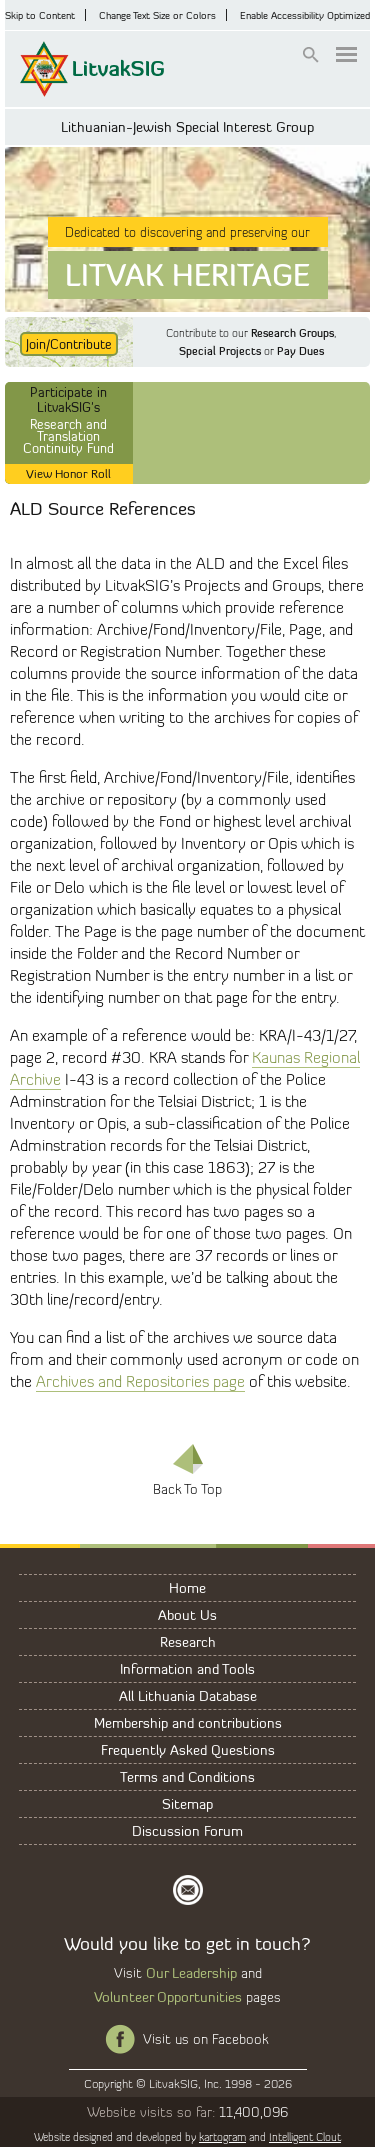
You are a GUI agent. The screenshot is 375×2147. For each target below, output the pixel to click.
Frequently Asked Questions (188, 1749)
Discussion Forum (187, 1830)
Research (188, 1641)
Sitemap (187, 1803)
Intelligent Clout (305, 2137)
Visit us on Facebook (205, 2039)
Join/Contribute (69, 344)
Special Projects (220, 351)
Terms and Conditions (187, 1776)
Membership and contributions (188, 1722)
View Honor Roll (68, 473)
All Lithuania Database (188, 1695)
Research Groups (292, 333)
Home (187, 1587)
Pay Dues (300, 351)
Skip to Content (40, 15)
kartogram (222, 2137)
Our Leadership (191, 1972)
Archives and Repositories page (140, 1381)
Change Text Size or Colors (157, 15)
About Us (187, 1614)
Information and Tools (187, 1668)
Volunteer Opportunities (168, 1996)
